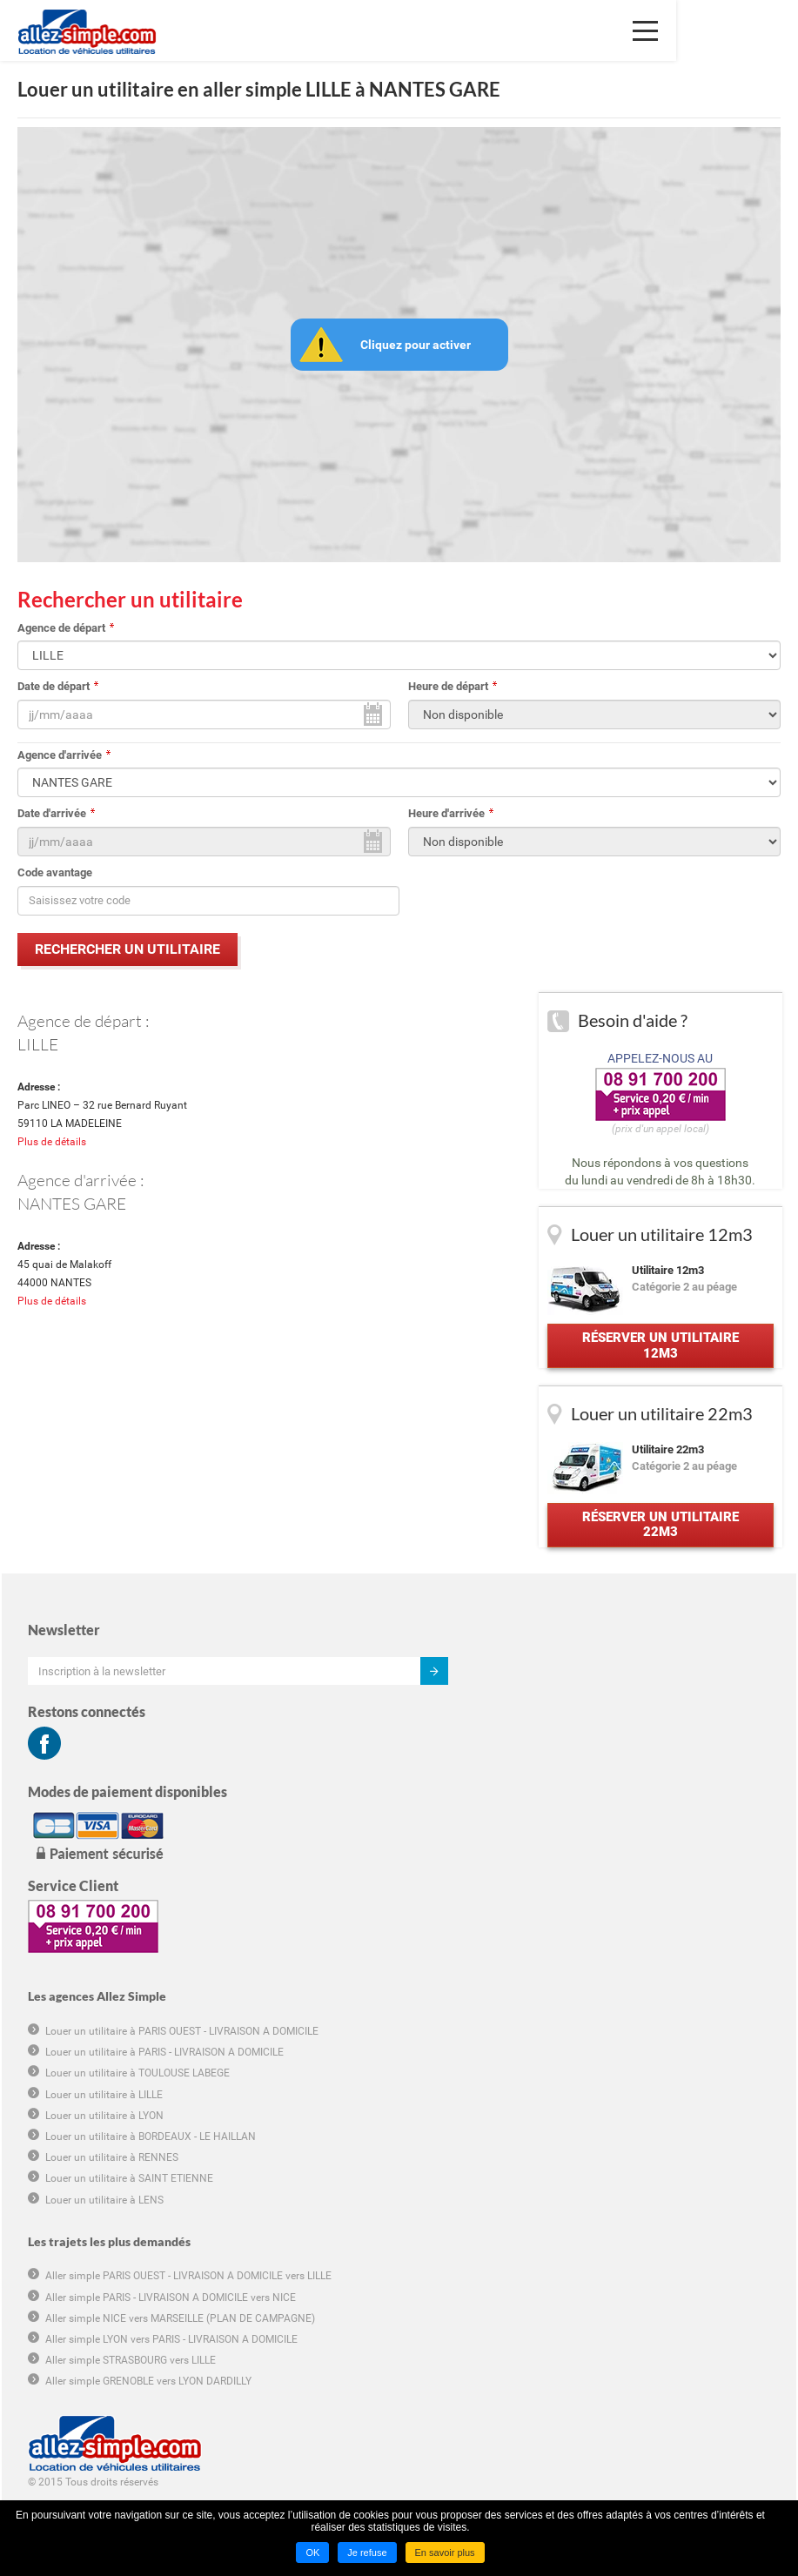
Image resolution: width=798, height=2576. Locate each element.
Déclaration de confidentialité (95, 2293)
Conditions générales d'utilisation (104, 2214)
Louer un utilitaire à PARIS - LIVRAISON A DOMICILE (545, 1727)
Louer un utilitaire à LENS (485, 1874)
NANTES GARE (71, 1207)
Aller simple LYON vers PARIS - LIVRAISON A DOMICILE (552, 2014)
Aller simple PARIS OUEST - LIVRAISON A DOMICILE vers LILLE (569, 1951)
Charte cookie (58, 2273)
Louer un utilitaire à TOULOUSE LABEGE (518, 1748)
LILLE (37, 1044)
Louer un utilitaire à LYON (485, 1790)
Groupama (51, 2392)
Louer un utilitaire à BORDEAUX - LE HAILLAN (531, 1811)
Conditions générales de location (103, 2234)
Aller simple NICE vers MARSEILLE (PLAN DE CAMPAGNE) (560, 1993)
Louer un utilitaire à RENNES (492, 1832)
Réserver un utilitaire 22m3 (658, 1543)
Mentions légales (65, 2313)
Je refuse (366, 2552)
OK (312, 2552)
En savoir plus (445, 2552)
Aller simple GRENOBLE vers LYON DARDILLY (529, 2056)
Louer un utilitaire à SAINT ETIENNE (509, 1854)
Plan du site (54, 2332)
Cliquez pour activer (415, 345)
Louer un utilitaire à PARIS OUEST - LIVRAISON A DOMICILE (562, 1706)
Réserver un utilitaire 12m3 (658, 1354)
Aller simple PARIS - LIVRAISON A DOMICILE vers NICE (551, 1972)
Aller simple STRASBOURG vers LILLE (511, 2035)
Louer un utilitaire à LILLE (484, 1769)
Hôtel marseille (61, 2411)
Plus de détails (51, 1146)
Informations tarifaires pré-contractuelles (122, 2253)
